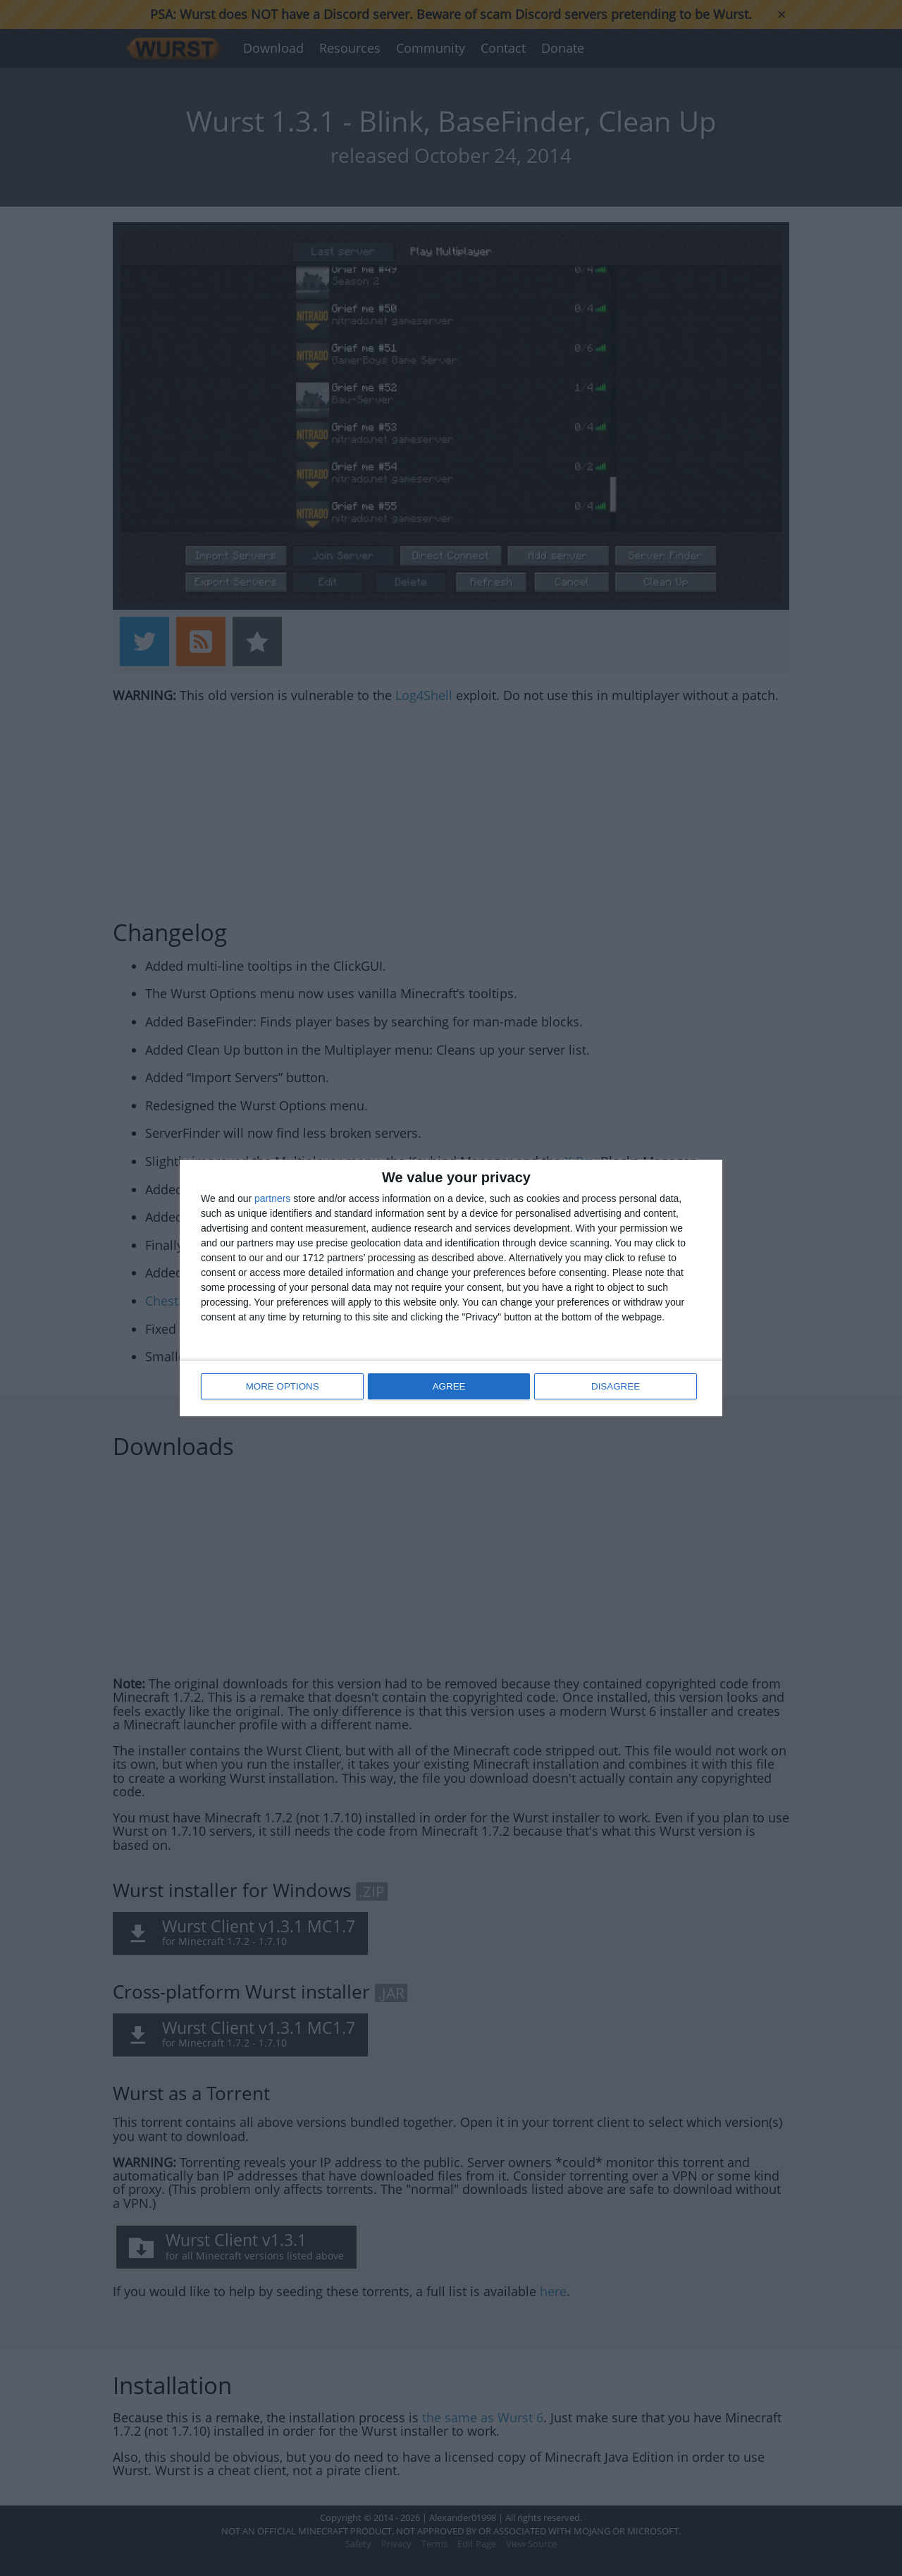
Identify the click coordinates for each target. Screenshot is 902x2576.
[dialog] (451, 1288)
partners (272, 1200)
